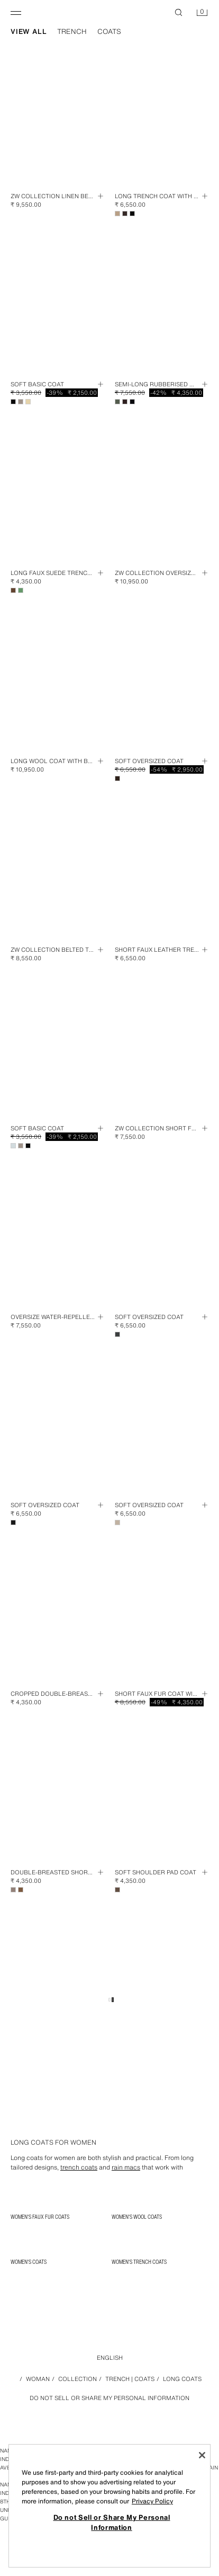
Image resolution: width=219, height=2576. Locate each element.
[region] (109, 2506)
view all (29, 32)
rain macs (126, 2167)
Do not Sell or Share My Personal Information (109, 2398)
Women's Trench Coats (139, 2262)
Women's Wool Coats (137, 2216)
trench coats (78, 2167)
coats (109, 32)
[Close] (202, 2455)
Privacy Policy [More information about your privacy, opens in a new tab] (152, 2501)
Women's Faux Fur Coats (40, 2216)
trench (72, 32)
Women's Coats (29, 2262)
